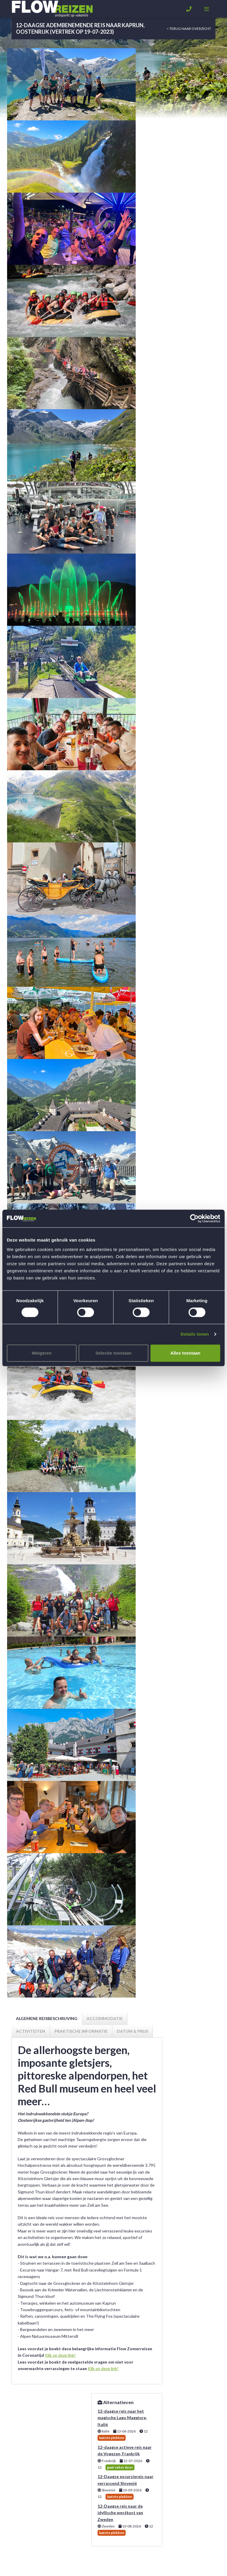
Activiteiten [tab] (30, 2031)
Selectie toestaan (113, 1352)
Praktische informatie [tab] (81, 2031)
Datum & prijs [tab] (132, 2031)
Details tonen (195, 1334)
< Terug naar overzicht (189, 28)
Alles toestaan (185, 1352)
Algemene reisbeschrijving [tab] (46, 2018)
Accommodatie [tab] (105, 2018)
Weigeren (41, 1352)
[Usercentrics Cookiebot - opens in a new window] (194, 1218)
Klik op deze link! (60, 2355)
